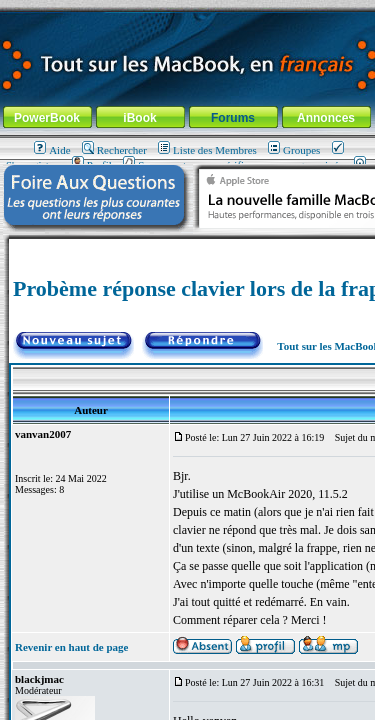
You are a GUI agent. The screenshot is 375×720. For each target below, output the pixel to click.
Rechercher (114, 150)
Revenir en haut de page (71, 647)
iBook (139, 118)
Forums (233, 118)
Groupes (294, 150)
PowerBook (47, 118)
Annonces (326, 118)
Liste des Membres (207, 150)
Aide (52, 150)
